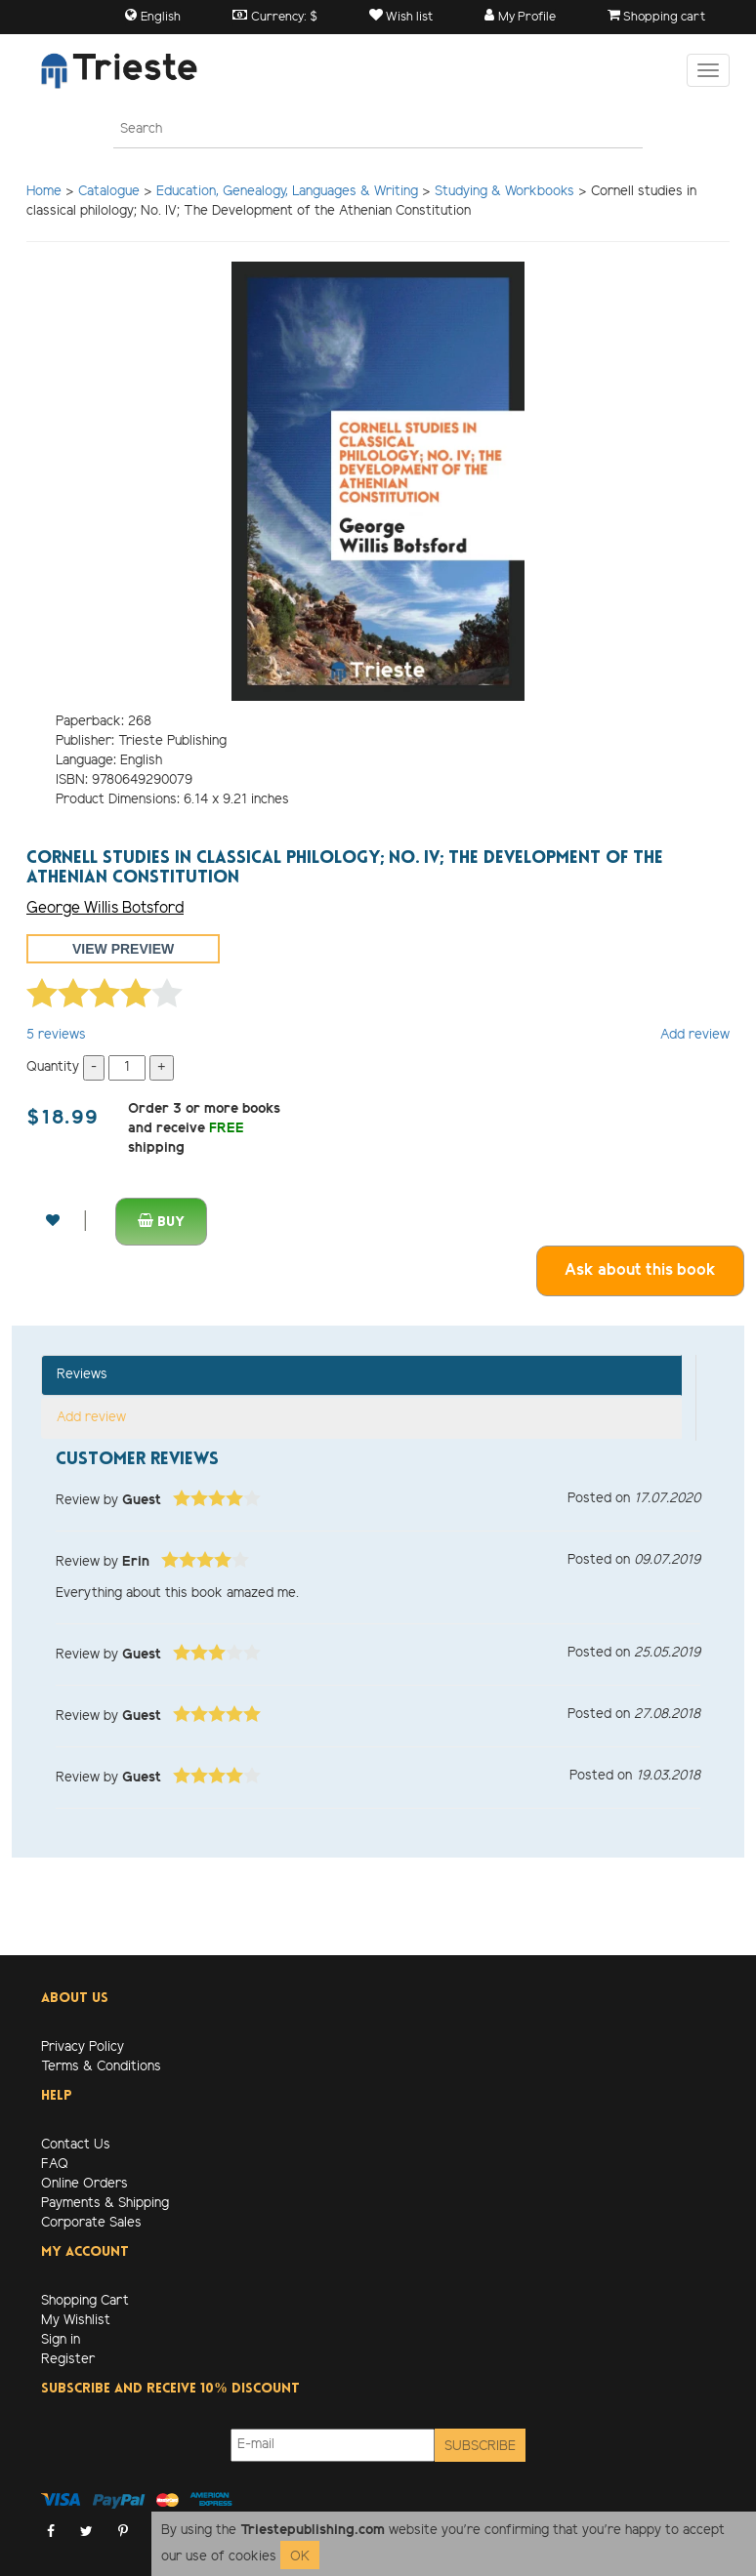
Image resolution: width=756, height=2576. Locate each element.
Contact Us (75, 2145)
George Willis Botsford (105, 908)
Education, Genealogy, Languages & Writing (287, 192)
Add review (695, 1035)
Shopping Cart (85, 2301)
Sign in (60, 2340)
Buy (161, 1221)
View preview (123, 949)
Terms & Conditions (101, 2067)
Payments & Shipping (105, 2203)
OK (300, 2557)
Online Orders (84, 2184)
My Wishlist (75, 2320)
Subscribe (480, 2446)
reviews (56, 1035)
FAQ (54, 2164)
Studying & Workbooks (504, 192)
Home (44, 192)
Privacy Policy (82, 2047)
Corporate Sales (91, 2223)
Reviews (82, 1375)
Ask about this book (640, 1270)
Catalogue (109, 192)
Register (68, 2359)
